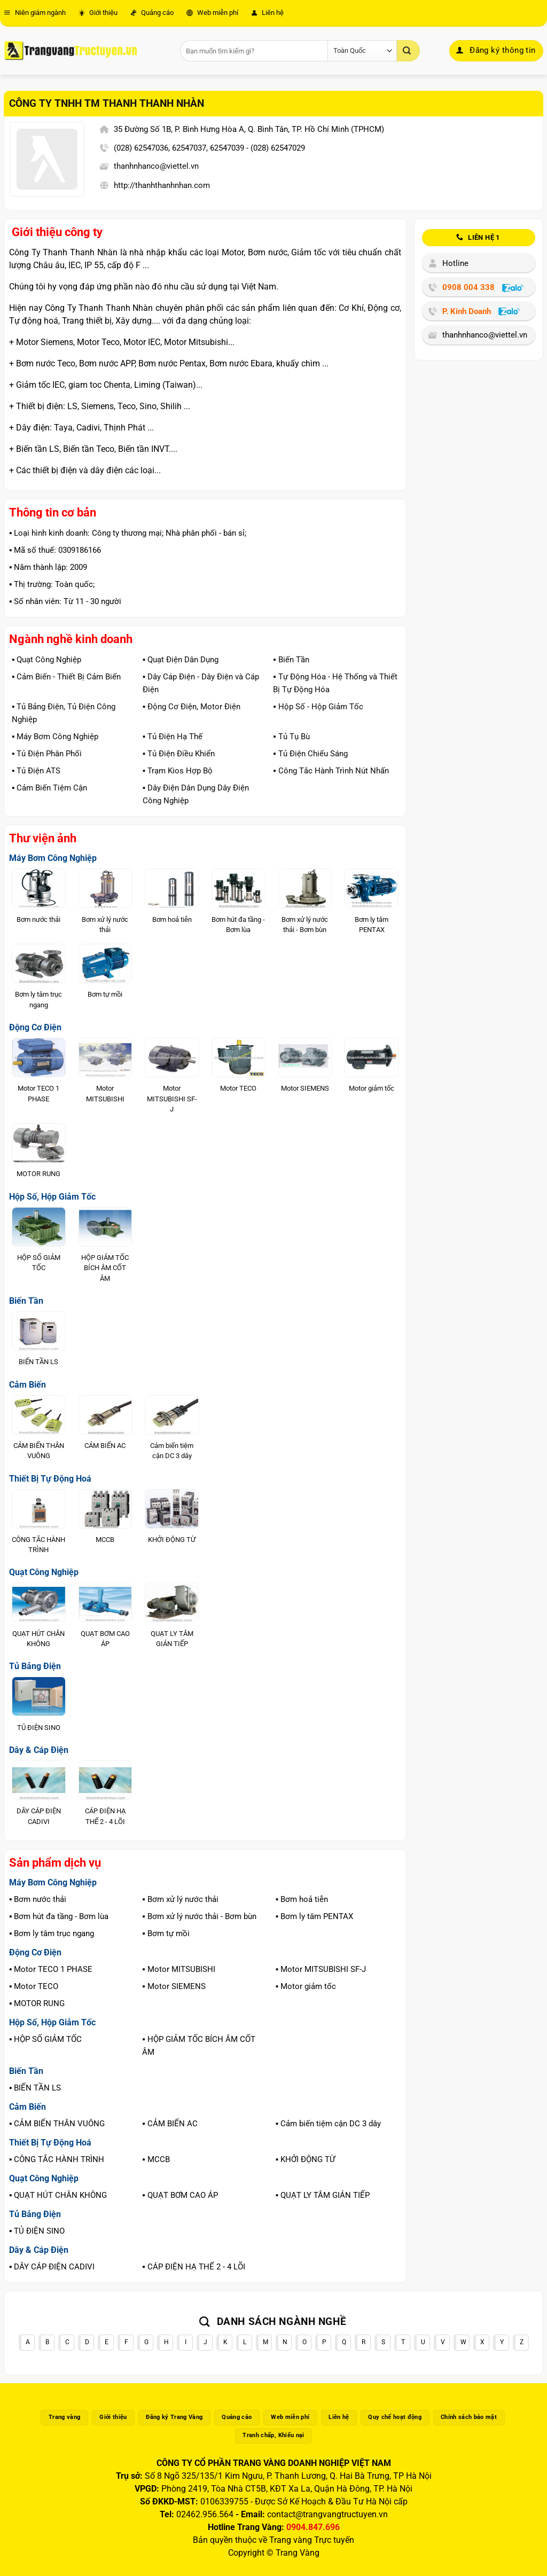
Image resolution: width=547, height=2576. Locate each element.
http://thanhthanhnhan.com (162, 185)
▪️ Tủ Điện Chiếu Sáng (310, 753)
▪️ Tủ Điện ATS (36, 771)
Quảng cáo (152, 13)
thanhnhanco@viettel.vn (156, 166)
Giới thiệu (98, 13)
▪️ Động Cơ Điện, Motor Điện (191, 706)
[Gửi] (408, 50)
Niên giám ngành (35, 13)
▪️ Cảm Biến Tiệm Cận (49, 788)
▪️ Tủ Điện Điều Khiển (179, 753)
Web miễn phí (212, 13)
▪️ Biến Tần (291, 659)
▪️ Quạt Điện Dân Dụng (180, 659)
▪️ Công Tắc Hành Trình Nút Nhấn (330, 771)
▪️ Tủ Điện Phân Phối (47, 753)
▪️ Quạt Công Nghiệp (46, 659)
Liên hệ (267, 13)
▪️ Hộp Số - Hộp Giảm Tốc (318, 706)
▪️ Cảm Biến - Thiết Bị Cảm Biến (66, 677)
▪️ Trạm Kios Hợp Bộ (178, 771)
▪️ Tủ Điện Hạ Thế (172, 736)
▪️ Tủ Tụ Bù (291, 736)
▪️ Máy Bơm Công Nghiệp (55, 736)
